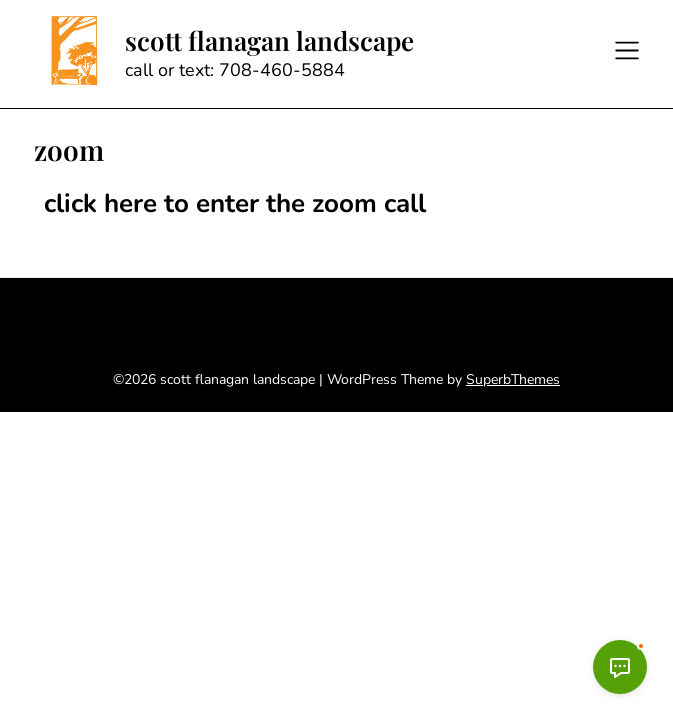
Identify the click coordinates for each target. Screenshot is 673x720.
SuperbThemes (513, 379)
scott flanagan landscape (269, 41)
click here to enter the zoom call (235, 203)
